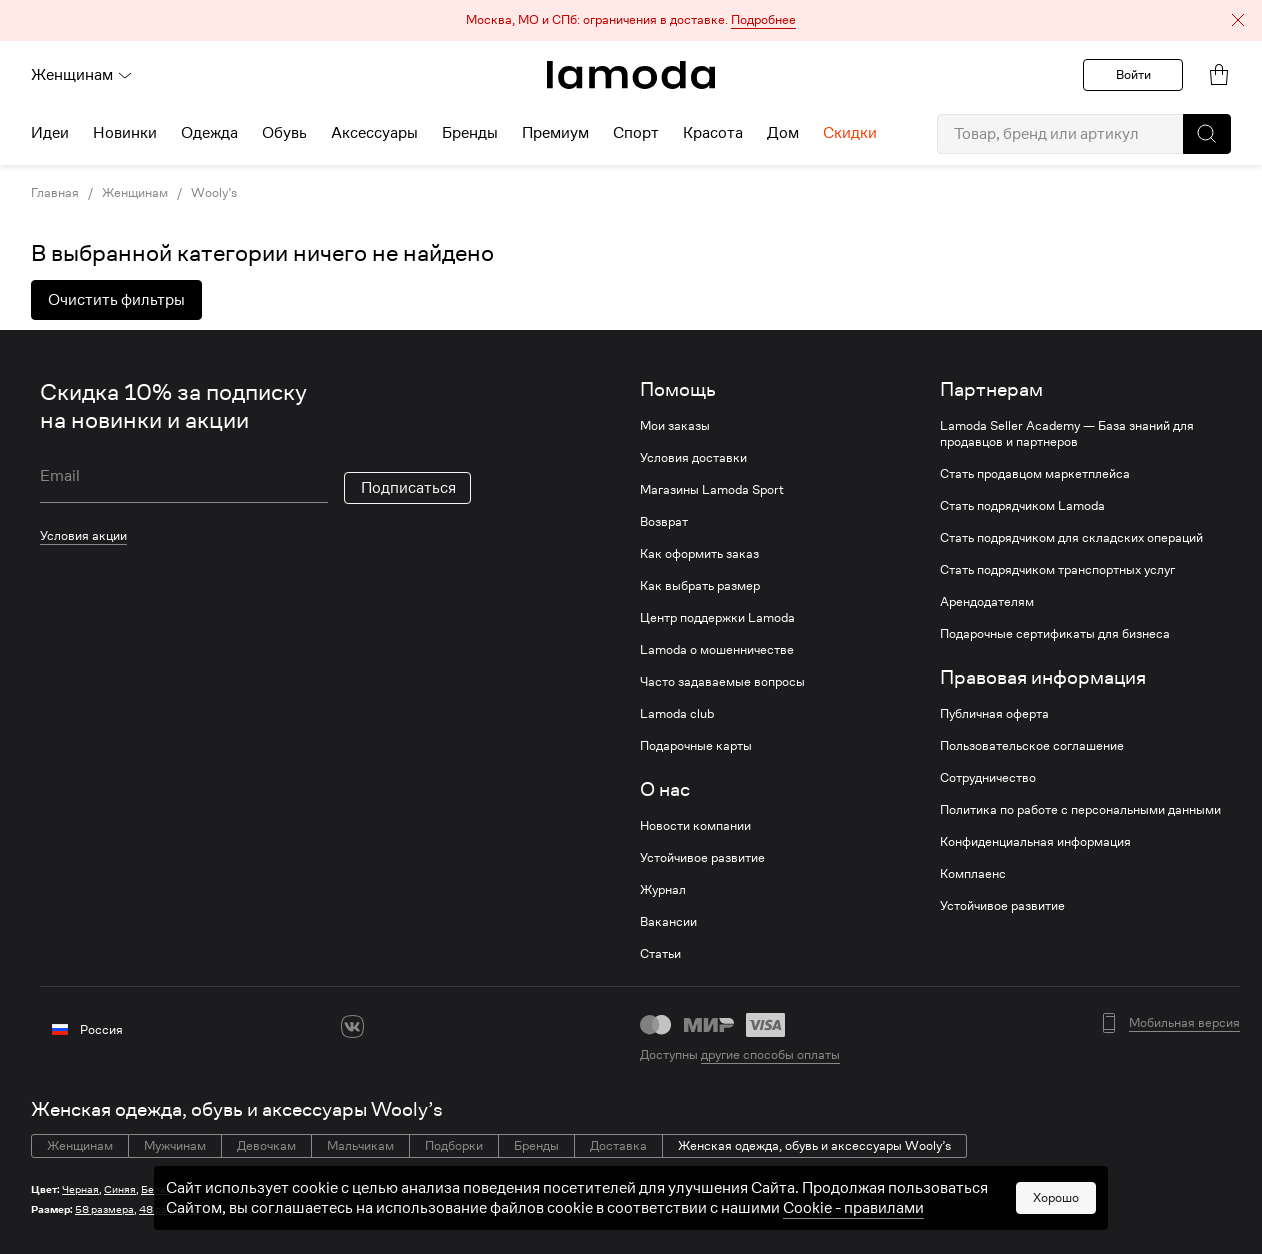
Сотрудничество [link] (988, 778)
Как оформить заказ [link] (699, 554)
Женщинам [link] (135, 193)
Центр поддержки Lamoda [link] (717, 618)
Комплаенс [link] (973, 874)
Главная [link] (55, 193)
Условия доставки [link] (693, 458)
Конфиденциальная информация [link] (1035, 842)
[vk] (352, 1026)
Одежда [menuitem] (209, 133)
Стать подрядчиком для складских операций (1071, 538)
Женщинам (82, 75)
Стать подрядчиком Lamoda (1022, 506)
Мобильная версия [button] (1184, 1023)
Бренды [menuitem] (470, 133)
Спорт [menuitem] (636, 133)
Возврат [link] (664, 522)
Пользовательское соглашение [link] (1032, 746)
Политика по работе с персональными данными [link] (1080, 810)
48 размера (168, 1209)
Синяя (120, 1189)
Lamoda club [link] (677, 714)
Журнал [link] (663, 890)
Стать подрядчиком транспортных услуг (1057, 570)
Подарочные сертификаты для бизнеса (1055, 634)
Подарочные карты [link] (696, 746)
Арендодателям (987, 602)
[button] (631, 20)
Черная (80, 1189)
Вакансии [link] (668, 922)
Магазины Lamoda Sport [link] (712, 490)
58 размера (104, 1209)
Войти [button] (1133, 74)
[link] (631, 75)
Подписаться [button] (408, 488)
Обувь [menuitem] (284, 133)
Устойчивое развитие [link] (702, 858)
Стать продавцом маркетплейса (1035, 474)
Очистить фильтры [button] (116, 300)
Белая (156, 1189)
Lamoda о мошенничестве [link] (717, 650)
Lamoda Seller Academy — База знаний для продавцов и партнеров (1067, 434)
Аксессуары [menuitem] (374, 133)
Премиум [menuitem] (555, 133)
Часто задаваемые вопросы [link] (722, 682)
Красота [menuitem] (713, 133)
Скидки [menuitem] (850, 133)
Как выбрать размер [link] (700, 586)
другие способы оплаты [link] (770, 1054)
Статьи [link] (660, 954)
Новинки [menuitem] (125, 133)
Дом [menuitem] (783, 133)
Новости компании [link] (695, 826)
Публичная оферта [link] (994, 714)
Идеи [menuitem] (50, 133)
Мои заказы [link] (675, 426)
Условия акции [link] (83, 535)
